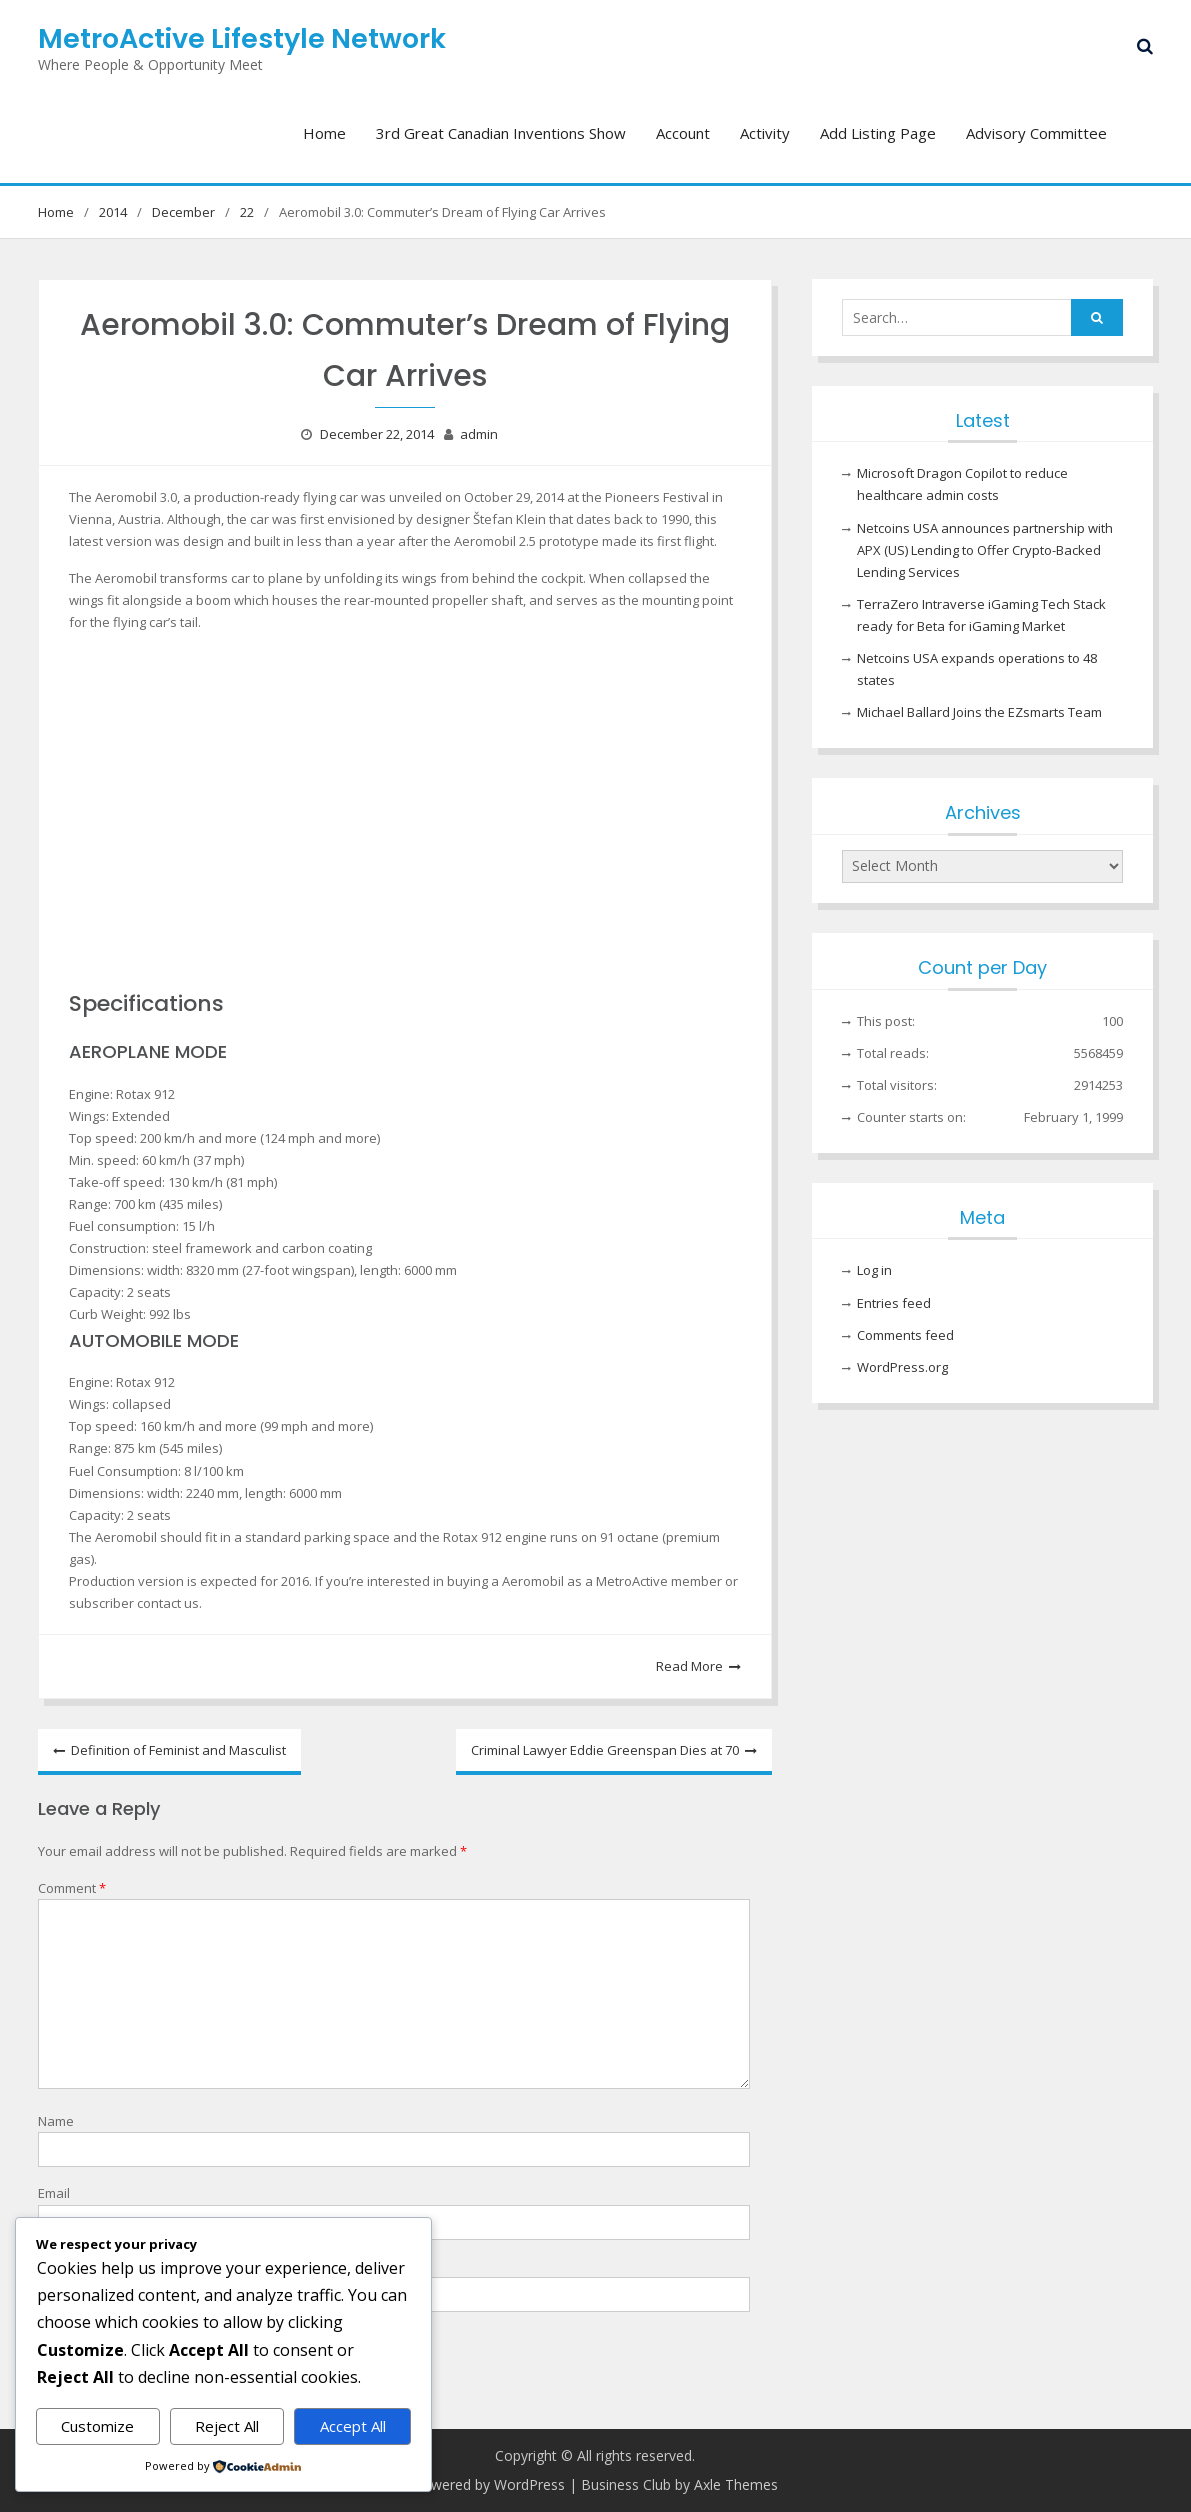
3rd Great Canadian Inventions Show (501, 133)
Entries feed (894, 1303)
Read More (689, 1666)
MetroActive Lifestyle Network (242, 38)
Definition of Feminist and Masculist (178, 1750)
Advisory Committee (1036, 133)
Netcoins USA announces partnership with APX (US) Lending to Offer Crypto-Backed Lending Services (985, 550)
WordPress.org (902, 1367)
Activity (765, 133)
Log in (874, 1270)
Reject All (227, 2426)
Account (683, 133)
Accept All (353, 2426)
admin (479, 434)
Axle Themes (736, 2484)
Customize (97, 2426)
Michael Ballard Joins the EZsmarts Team (979, 712)
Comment (72, 1888)
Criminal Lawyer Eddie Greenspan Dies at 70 (605, 1750)
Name (56, 2121)
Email (54, 2193)
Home (324, 133)
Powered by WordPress (489, 2484)
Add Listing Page (878, 133)
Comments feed (905, 1335)
